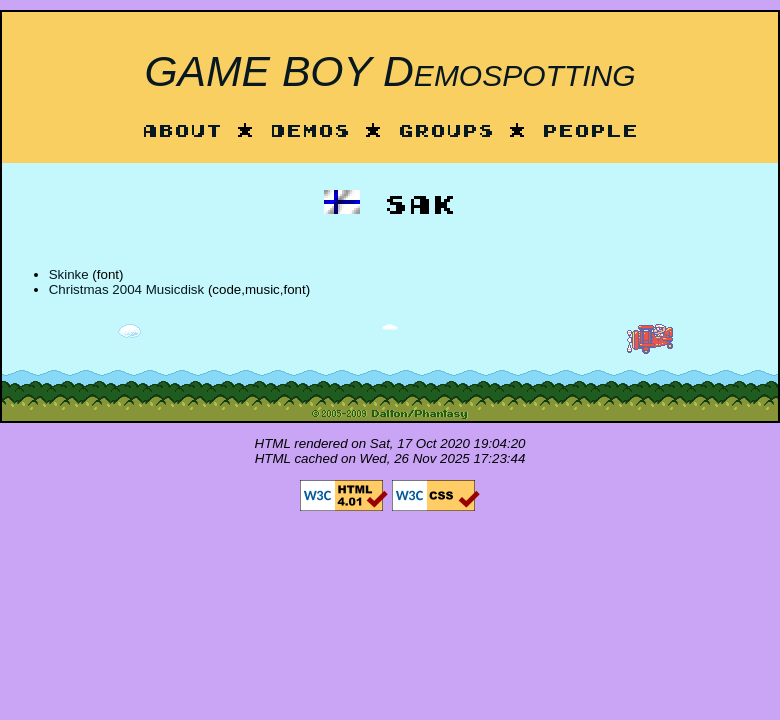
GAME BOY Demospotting (389, 71)
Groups (446, 132)
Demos (310, 132)
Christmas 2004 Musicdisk (127, 289)
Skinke (69, 274)
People (590, 132)
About (182, 132)
